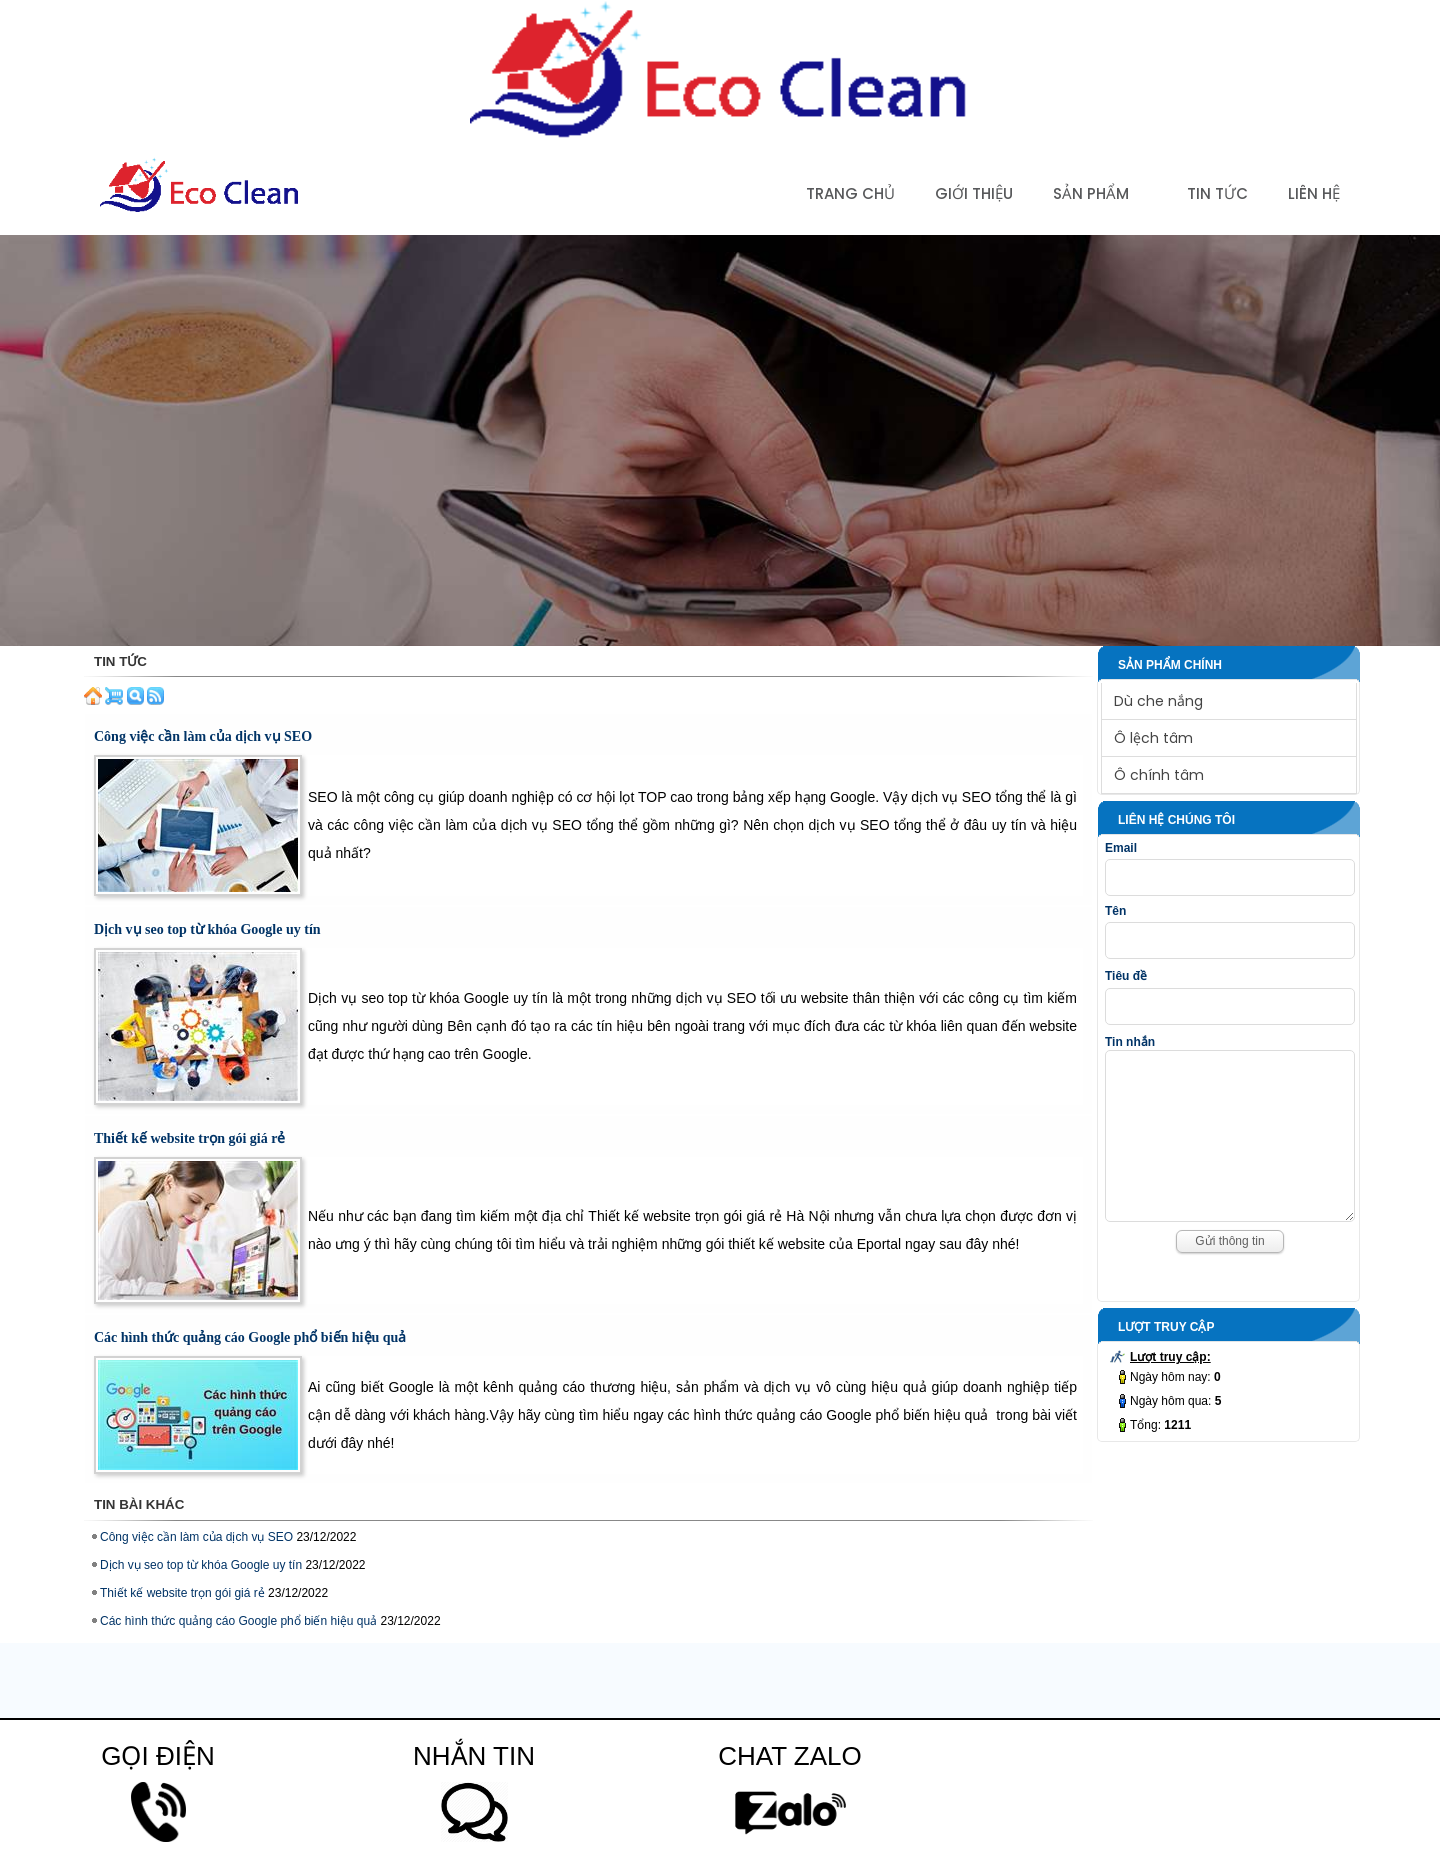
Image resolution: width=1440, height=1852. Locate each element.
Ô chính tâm (1159, 775)
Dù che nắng (1158, 701)
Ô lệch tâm (1153, 738)
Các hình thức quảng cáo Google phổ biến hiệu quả (250, 1337)
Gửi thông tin (1229, 1271)
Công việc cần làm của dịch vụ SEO (203, 736)
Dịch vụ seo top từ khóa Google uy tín (207, 929)
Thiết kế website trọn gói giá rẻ (189, 1138)
